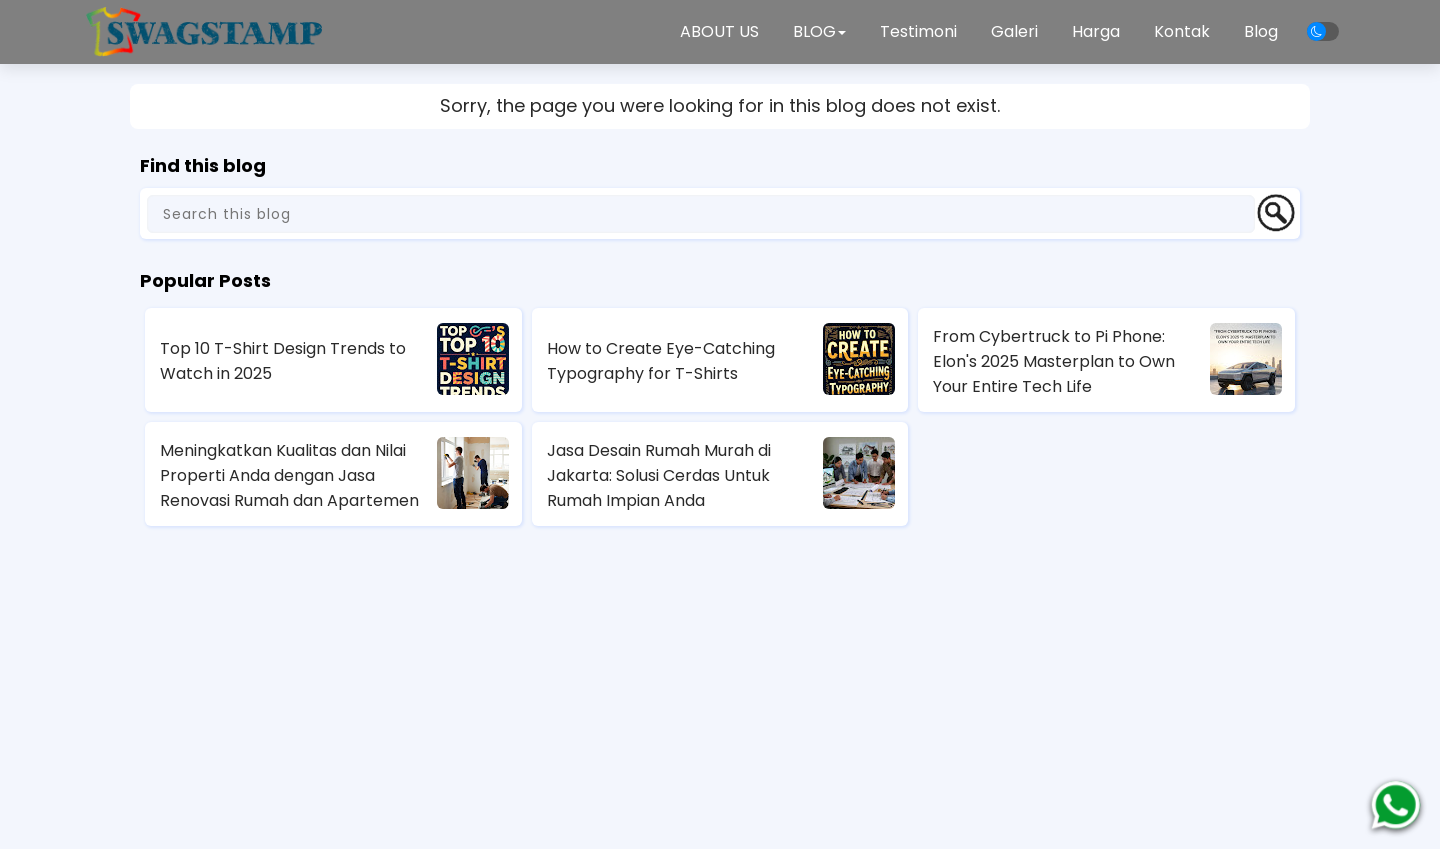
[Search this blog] (701, 214)
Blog (1261, 31)
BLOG (819, 31)
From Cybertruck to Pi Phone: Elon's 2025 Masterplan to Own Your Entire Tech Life (1054, 361)
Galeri (1014, 31)
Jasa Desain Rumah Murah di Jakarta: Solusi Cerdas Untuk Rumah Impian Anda (659, 475)
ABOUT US (719, 31)
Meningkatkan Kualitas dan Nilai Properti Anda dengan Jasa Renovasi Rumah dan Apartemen (289, 475)
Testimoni (918, 31)
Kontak (1182, 31)
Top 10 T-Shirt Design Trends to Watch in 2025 (283, 361)
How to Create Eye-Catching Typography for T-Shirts (661, 361)
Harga (1096, 31)
